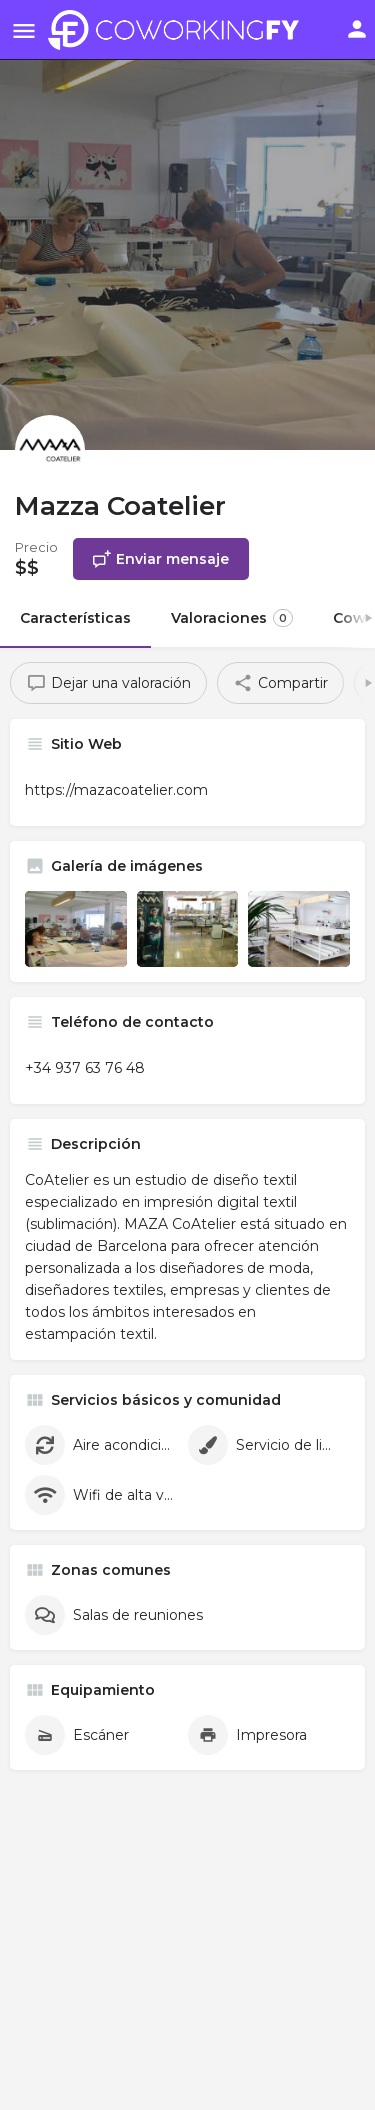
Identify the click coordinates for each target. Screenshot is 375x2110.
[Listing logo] (50, 450)
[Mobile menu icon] (24, 30)
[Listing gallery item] (76, 929)
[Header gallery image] (187, 225)
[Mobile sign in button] (357, 29)
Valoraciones (232, 618)
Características (75, 618)
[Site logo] (178, 30)
